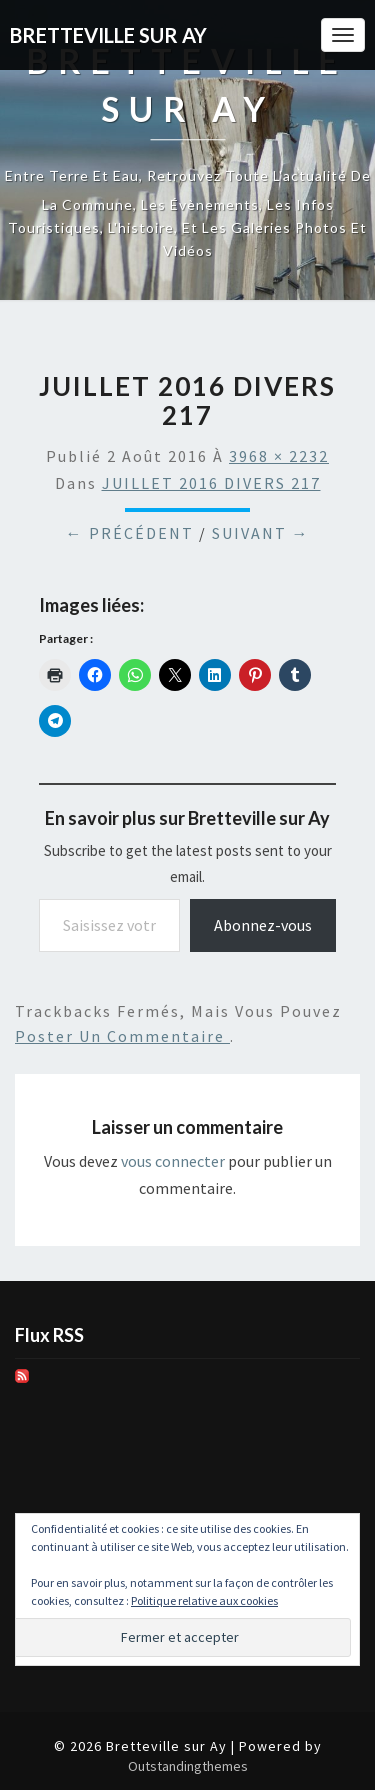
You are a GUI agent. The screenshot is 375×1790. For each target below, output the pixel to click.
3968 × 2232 (279, 456)
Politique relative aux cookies (204, 1600)
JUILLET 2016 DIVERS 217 (211, 483)
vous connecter (173, 1161)
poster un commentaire (122, 1036)
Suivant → (261, 533)
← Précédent (130, 533)
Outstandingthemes (188, 1766)
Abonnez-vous (263, 925)
